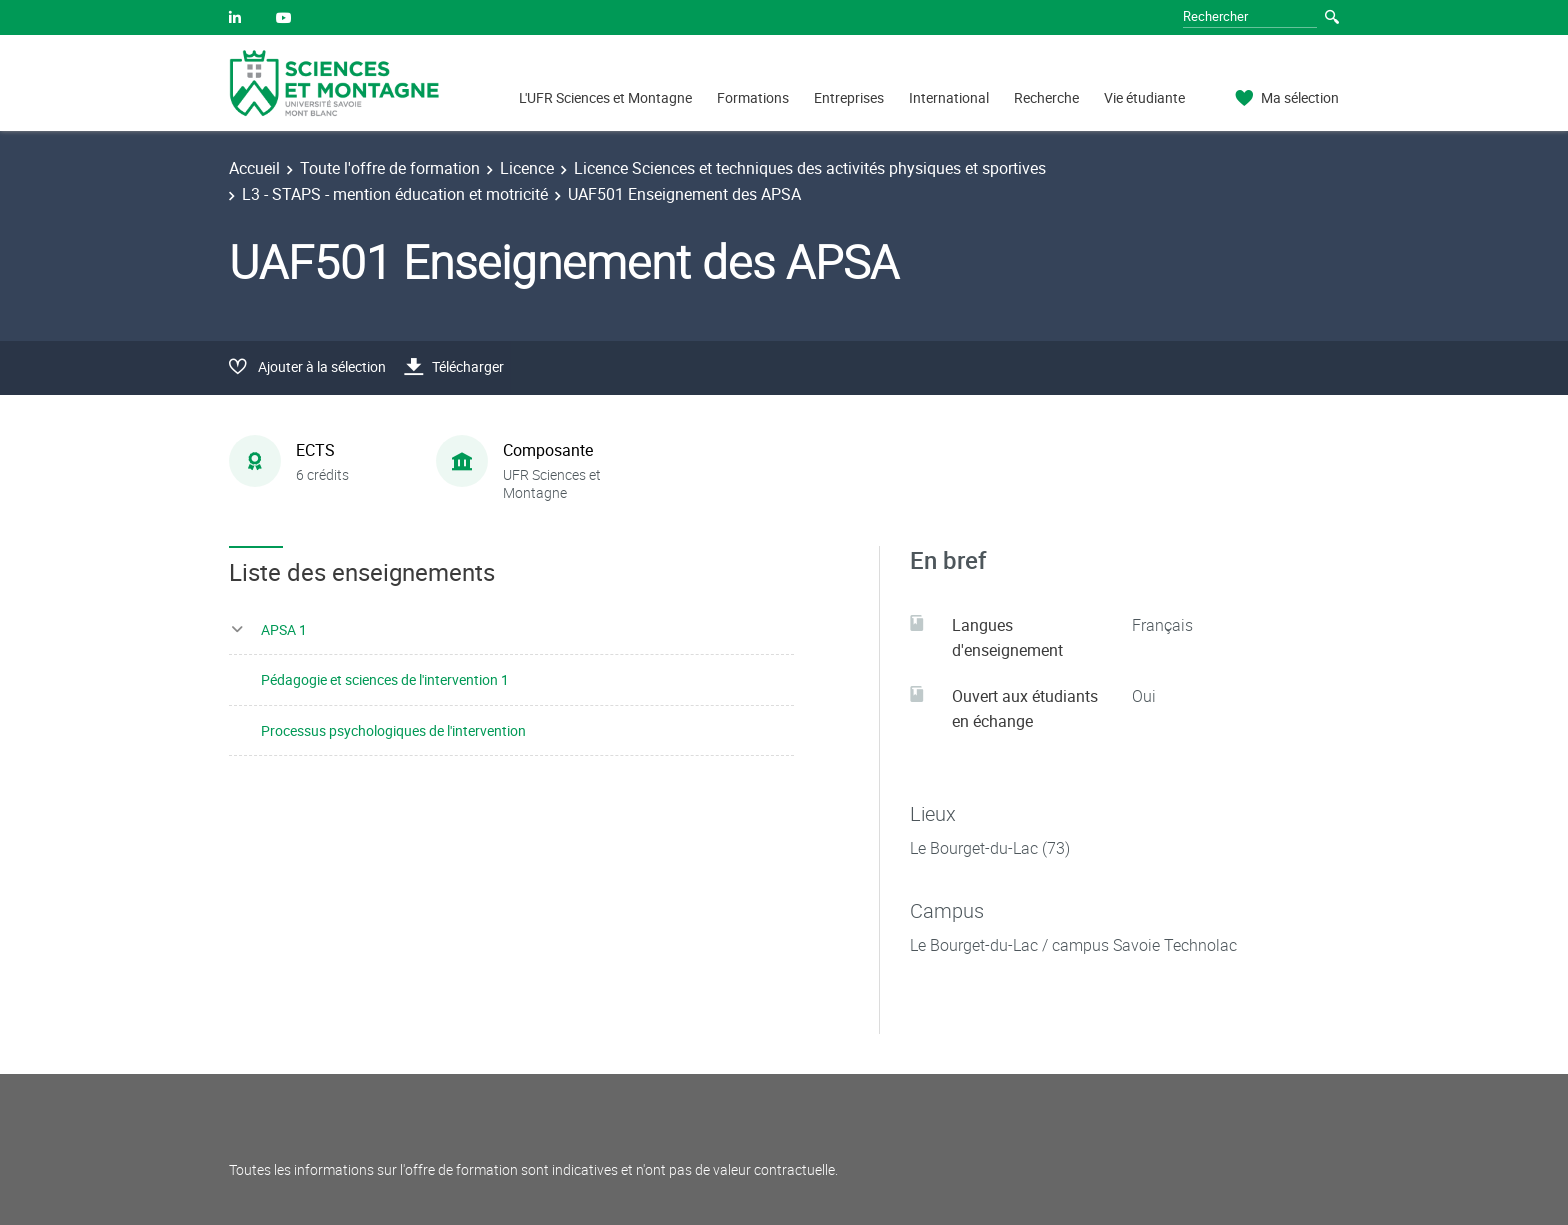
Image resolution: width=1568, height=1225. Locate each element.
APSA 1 (284, 629)
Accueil (254, 168)
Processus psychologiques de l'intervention (393, 730)
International (949, 97)
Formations (753, 97)
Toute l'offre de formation (390, 168)
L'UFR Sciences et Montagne (605, 97)
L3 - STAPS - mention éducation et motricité (395, 194)
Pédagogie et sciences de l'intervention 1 (385, 679)
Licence (527, 168)
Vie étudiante (1144, 97)
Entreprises (849, 97)
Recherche (1046, 97)
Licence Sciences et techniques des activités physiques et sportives (810, 168)
